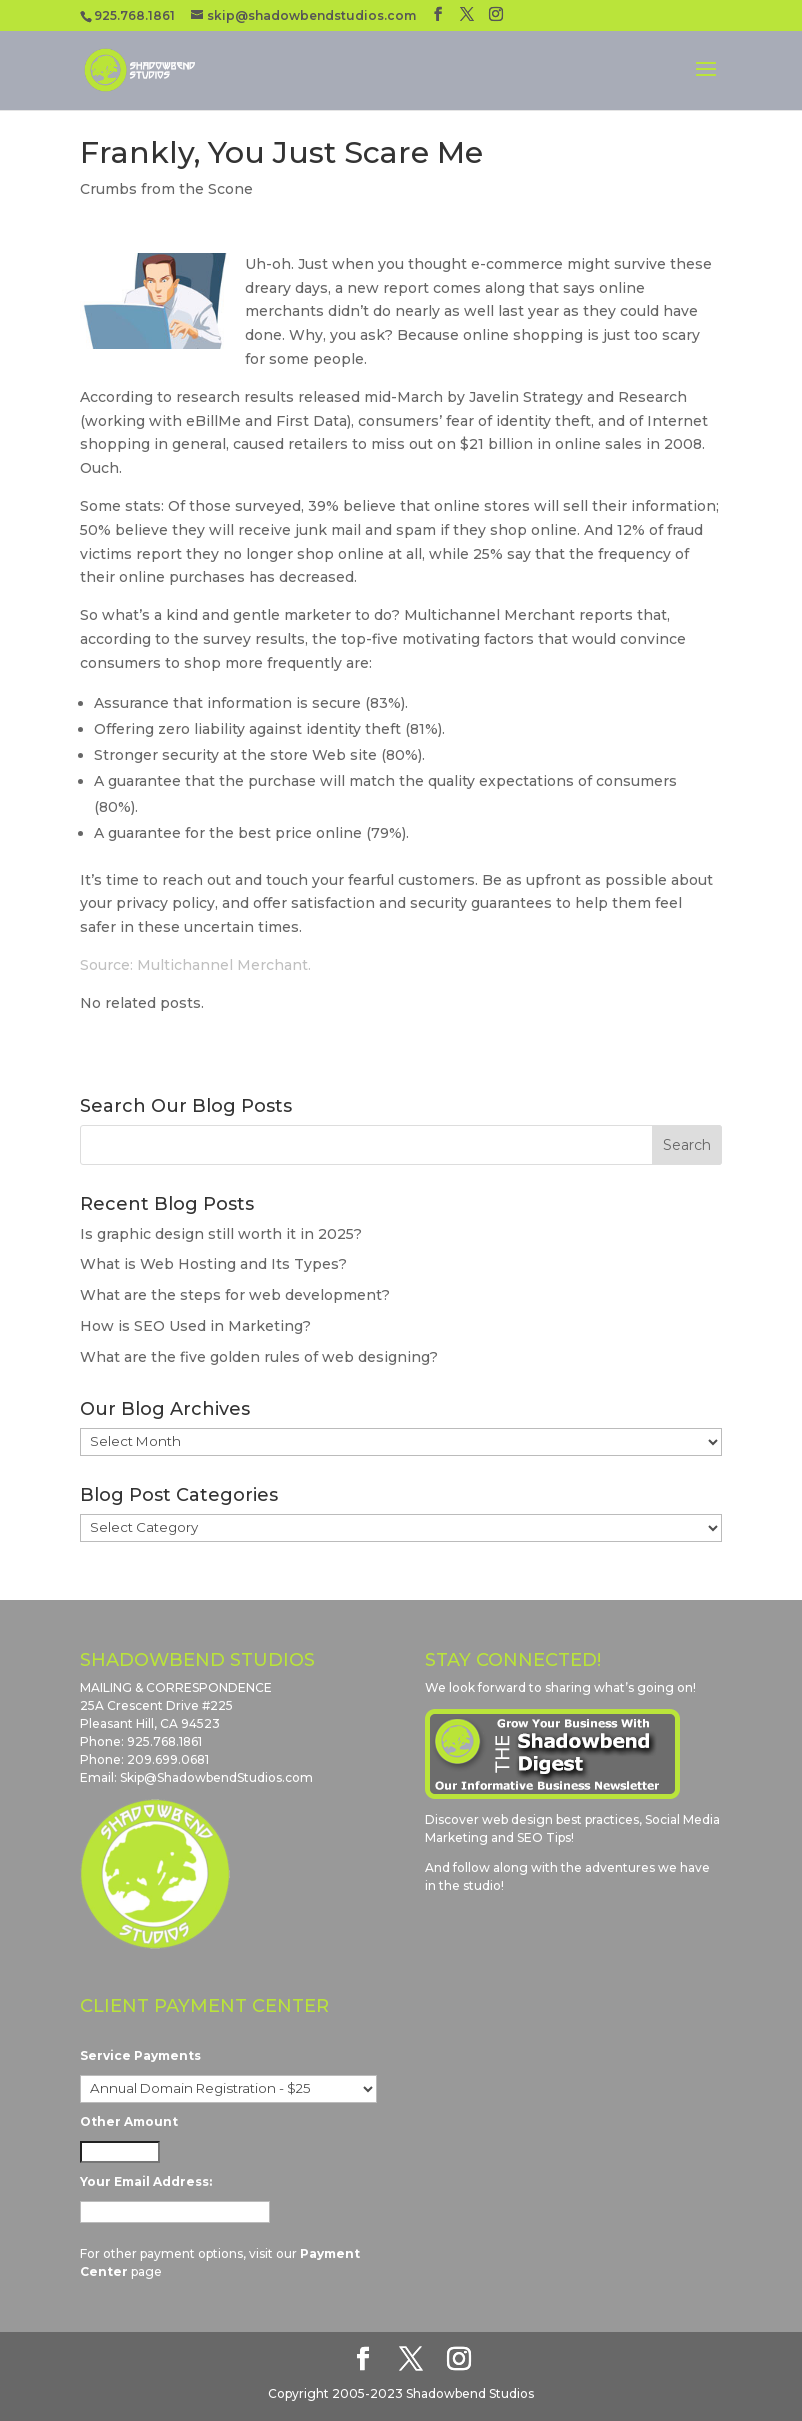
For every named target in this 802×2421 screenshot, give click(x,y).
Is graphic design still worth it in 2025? (221, 1234)
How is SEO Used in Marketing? (195, 1326)
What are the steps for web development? (235, 1295)
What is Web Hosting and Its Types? (213, 1264)
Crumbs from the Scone (166, 189)
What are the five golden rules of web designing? (259, 1357)
